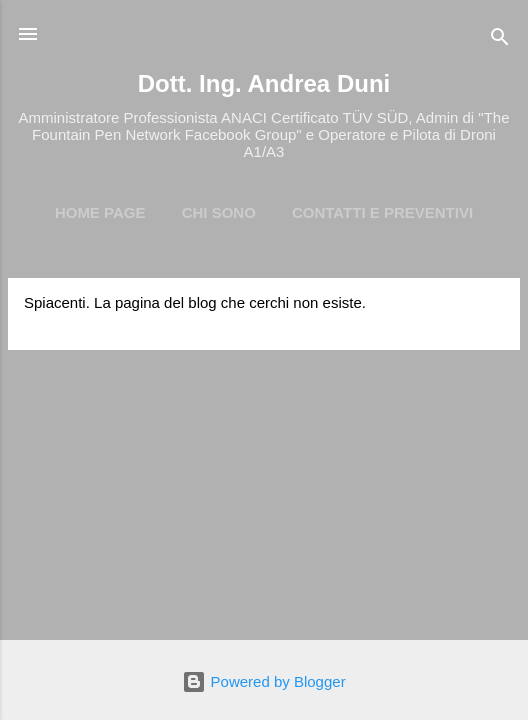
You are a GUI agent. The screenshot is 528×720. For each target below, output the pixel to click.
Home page (100, 212)
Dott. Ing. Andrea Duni (264, 83)
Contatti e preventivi (382, 212)
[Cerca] (500, 40)
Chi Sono (219, 212)
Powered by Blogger (263, 681)
